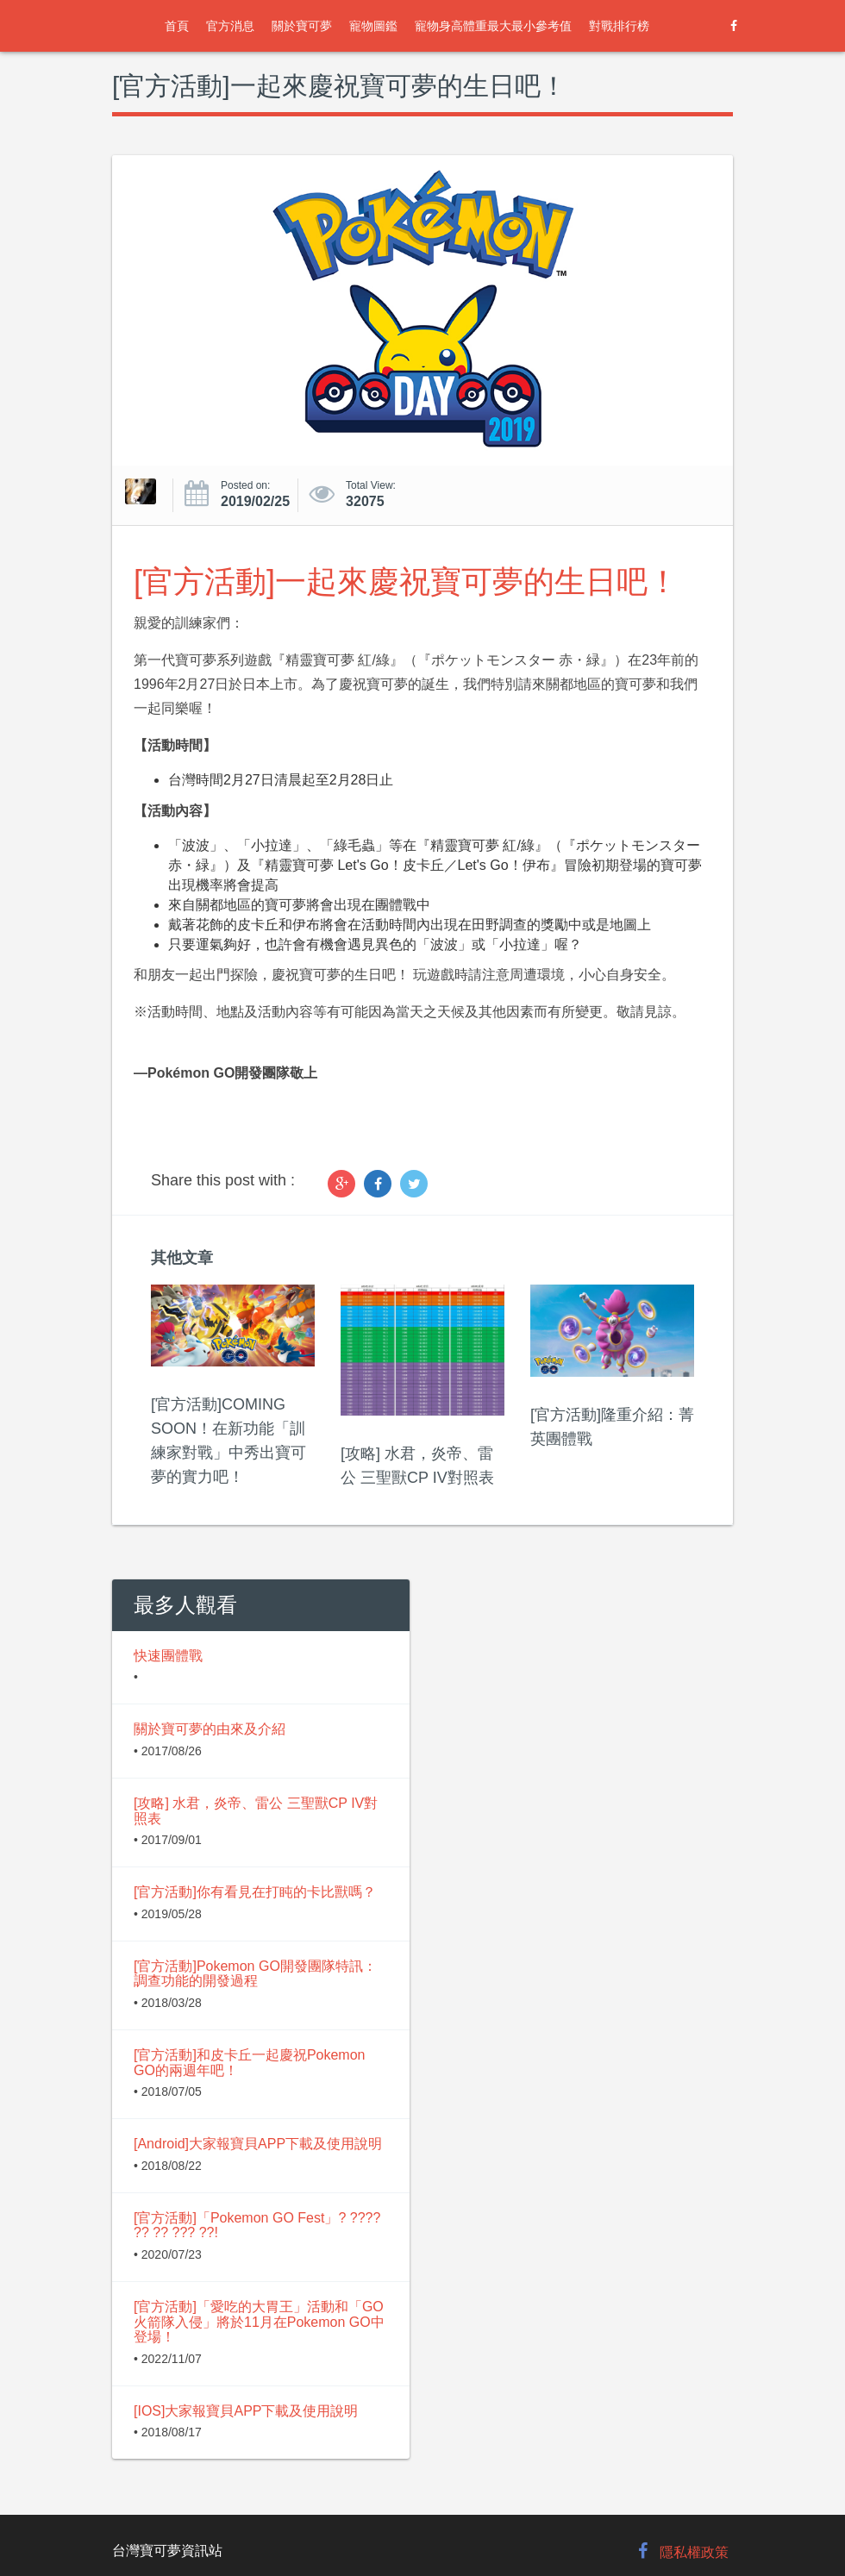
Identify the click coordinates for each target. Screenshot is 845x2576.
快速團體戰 (168, 1655)
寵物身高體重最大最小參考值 (493, 26)
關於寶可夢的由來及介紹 (209, 1729)
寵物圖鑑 (373, 26)
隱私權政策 (694, 2552)
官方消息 (230, 26)
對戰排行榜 (619, 26)
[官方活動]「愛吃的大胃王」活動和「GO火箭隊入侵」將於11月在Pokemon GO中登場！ (259, 2321)
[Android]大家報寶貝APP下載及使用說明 (258, 2143)
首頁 (177, 26)
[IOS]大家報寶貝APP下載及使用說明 (246, 2411)
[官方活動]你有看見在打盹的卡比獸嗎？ (255, 1892)
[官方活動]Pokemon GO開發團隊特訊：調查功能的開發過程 (255, 1974)
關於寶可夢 (302, 26)
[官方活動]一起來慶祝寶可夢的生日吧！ (406, 581)
